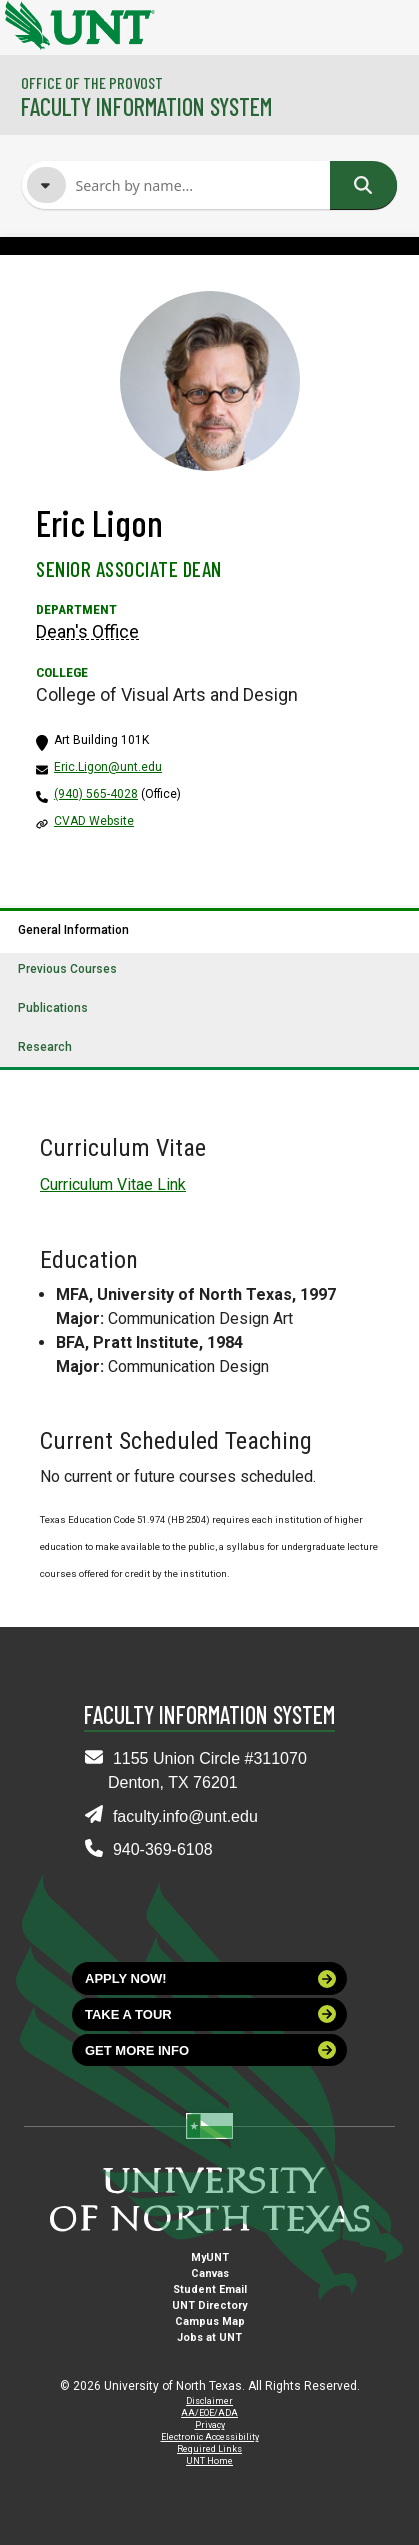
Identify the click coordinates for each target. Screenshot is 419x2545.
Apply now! (210, 1979)
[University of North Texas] (25, 23)
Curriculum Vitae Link (113, 1184)
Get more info (210, 2050)
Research (45, 1047)
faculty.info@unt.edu (185, 1816)
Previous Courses (67, 969)
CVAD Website (94, 821)
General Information (73, 930)
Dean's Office (87, 631)
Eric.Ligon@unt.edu (108, 767)
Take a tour (210, 2014)
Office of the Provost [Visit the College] (92, 82)
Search (363, 185)
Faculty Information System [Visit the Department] (146, 106)
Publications (53, 1008)
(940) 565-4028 (96, 794)
